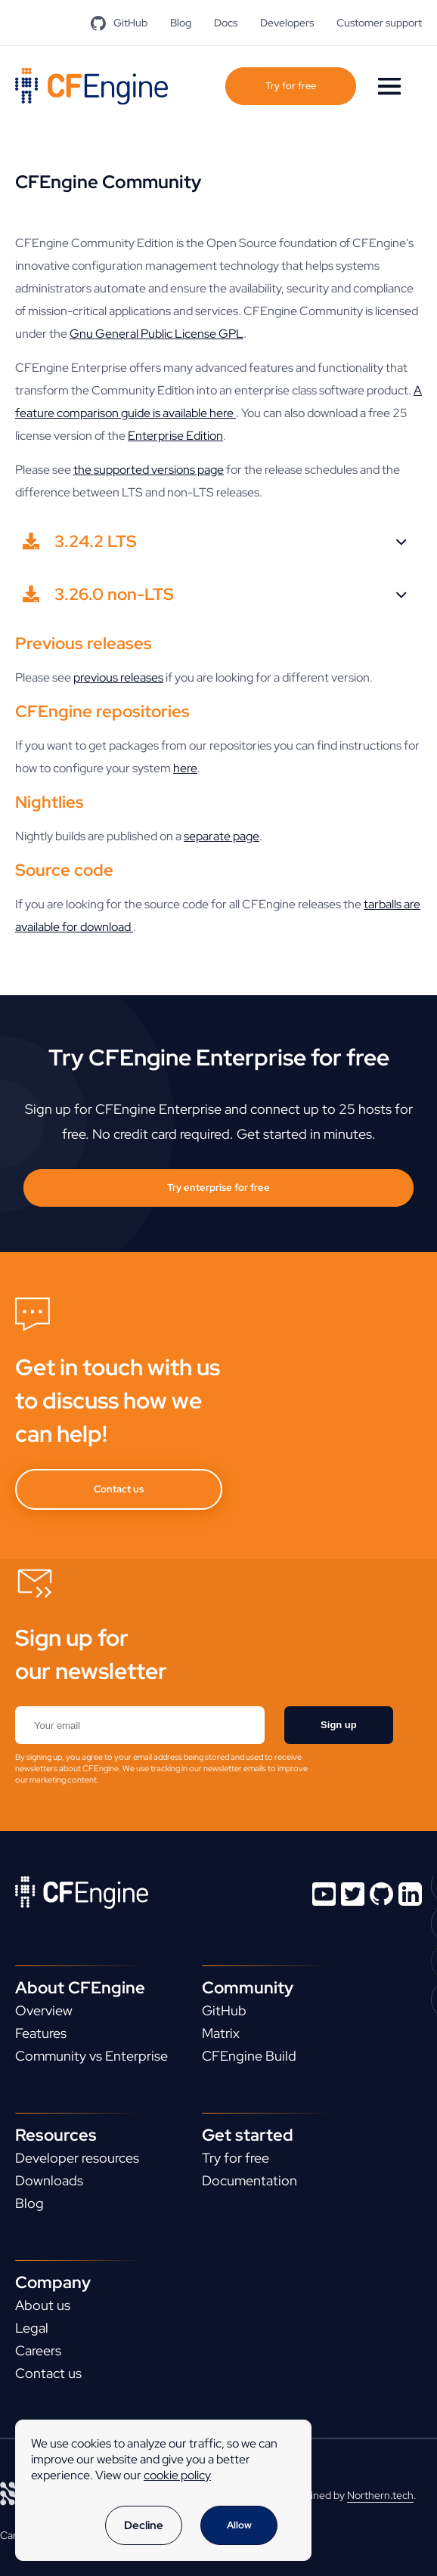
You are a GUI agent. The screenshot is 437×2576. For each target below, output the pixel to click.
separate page (221, 836)
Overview (44, 2010)
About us (42, 2305)
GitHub (119, 23)
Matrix (221, 2033)
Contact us (119, 1489)
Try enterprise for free (218, 1187)
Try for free (290, 85)
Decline (143, 2525)
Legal (31, 2327)
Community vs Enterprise (91, 2055)
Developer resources (77, 2157)
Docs (225, 22)
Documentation (249, 2180)
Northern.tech (380, 2495)
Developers (287, 22)
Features (41, 2033)
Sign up (339, 1724)
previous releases (118, 677)
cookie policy (177, 2475)
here (185, 768)
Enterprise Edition (175, 436)
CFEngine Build (249, 2055)
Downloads (49, 2180)
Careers (38, 2350)
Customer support (379, 22)
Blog (180, 22)
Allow (239, 2525)
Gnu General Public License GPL (156, 334)
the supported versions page (148, 470)
